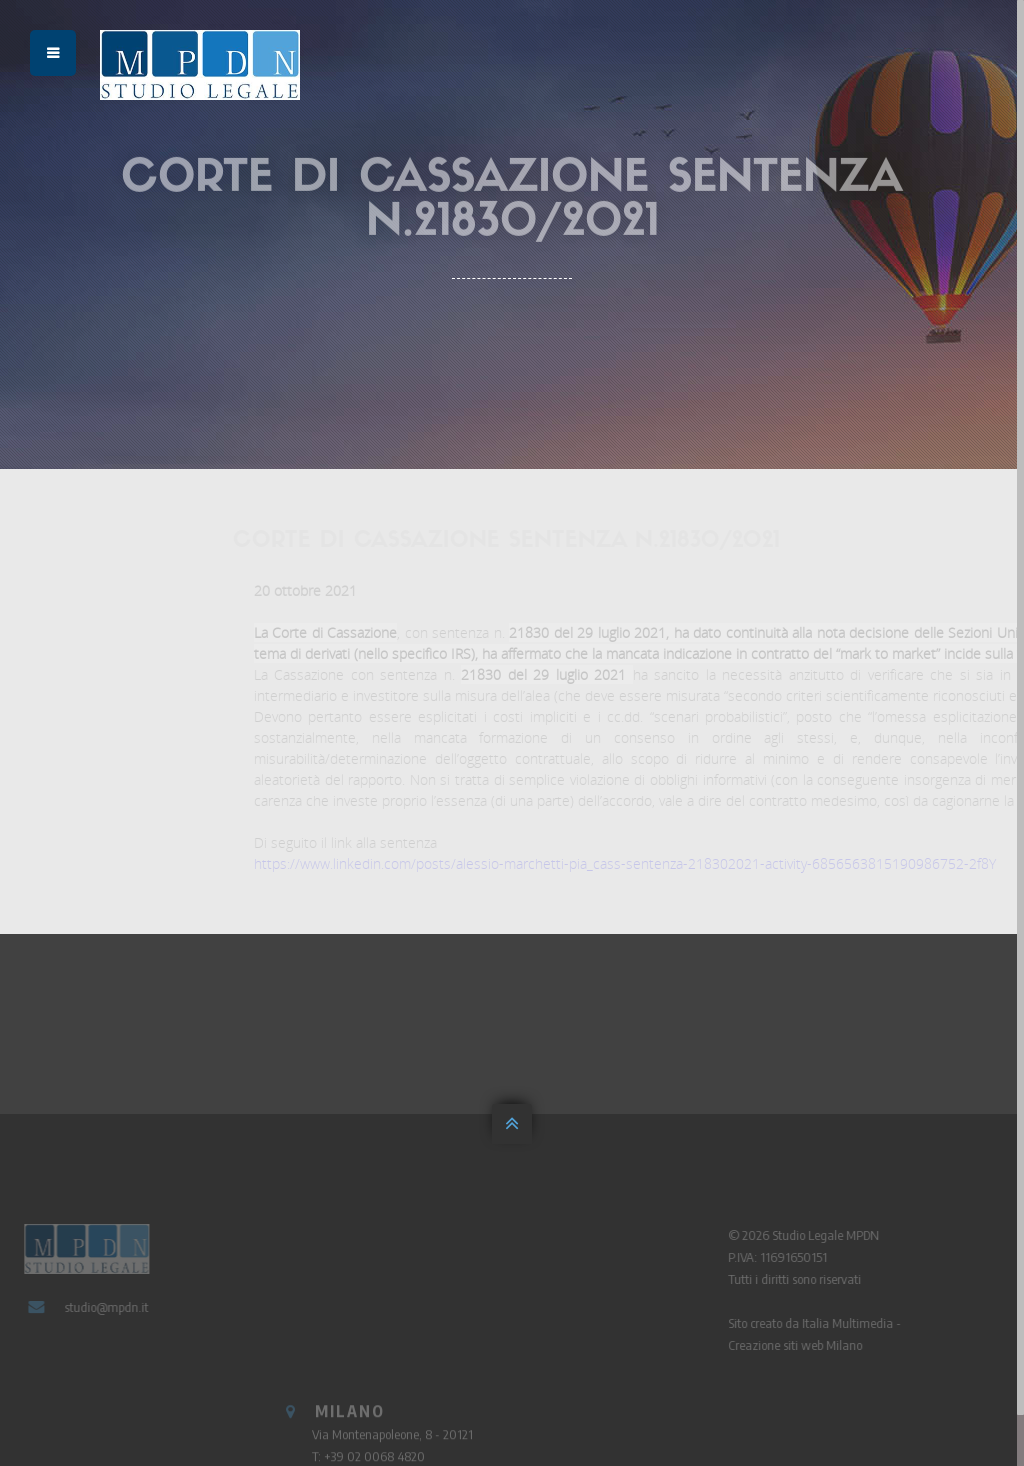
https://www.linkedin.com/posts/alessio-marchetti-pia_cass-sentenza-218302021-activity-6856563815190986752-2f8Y (647, 863)
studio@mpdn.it (101, 1307)
